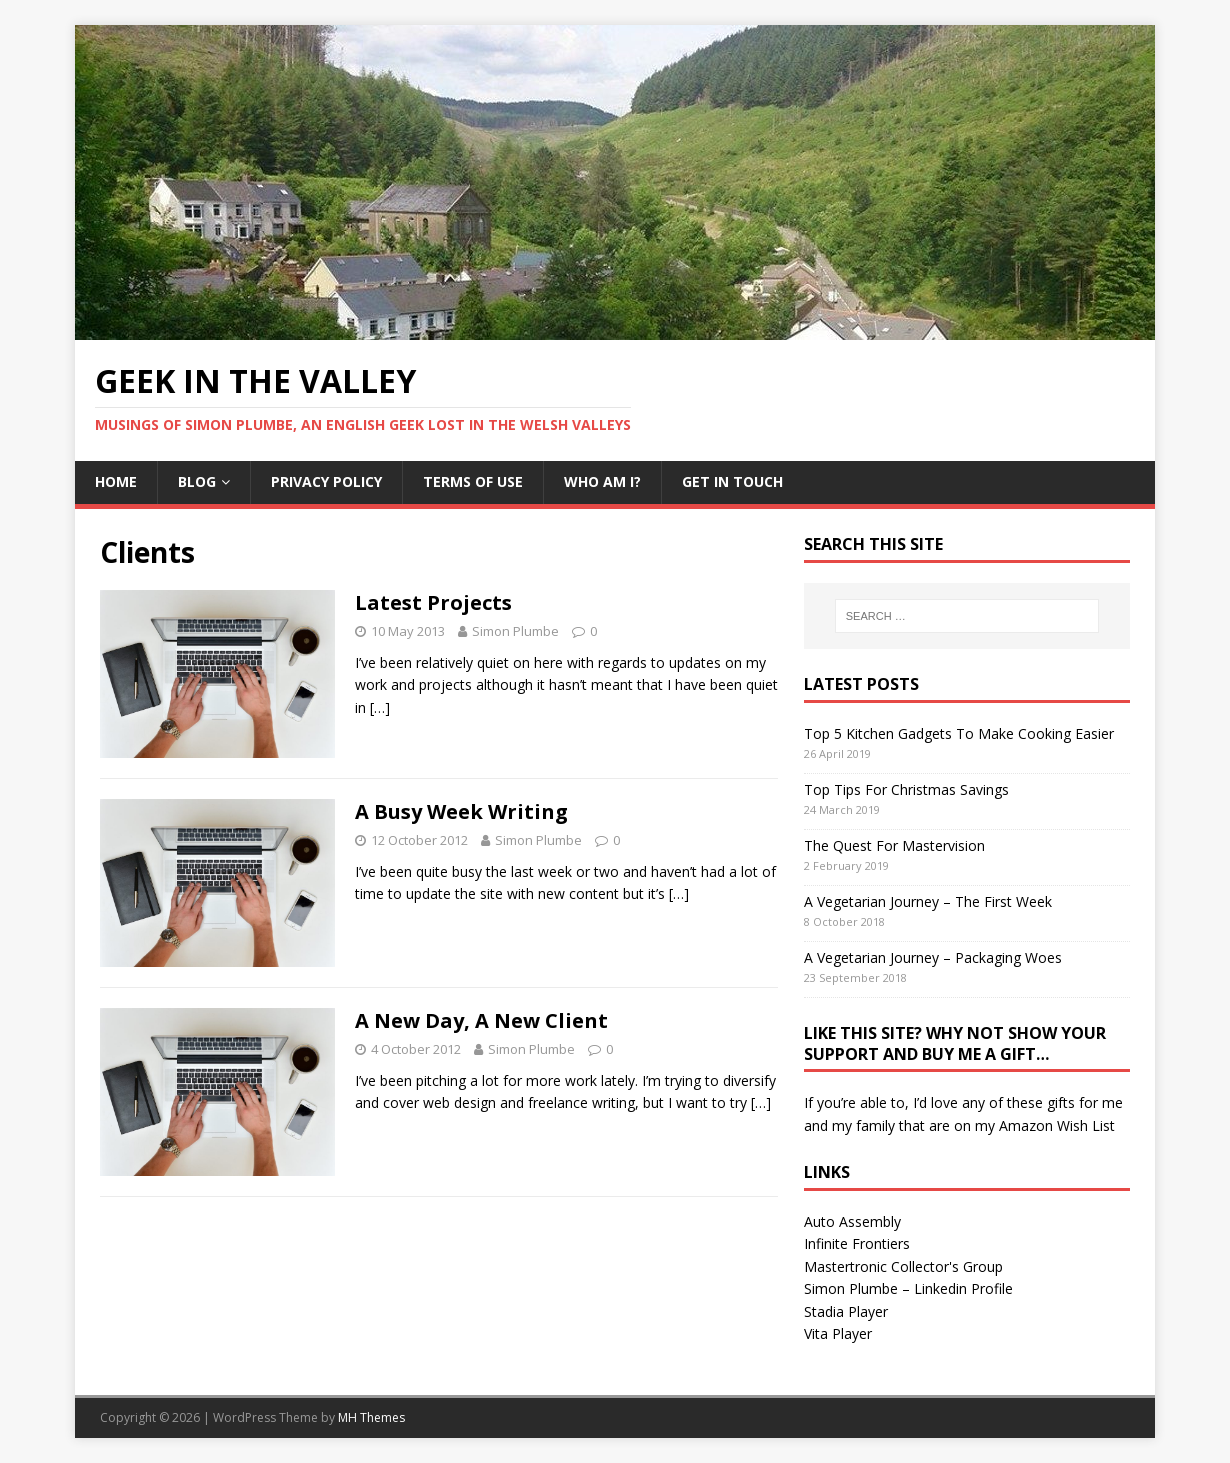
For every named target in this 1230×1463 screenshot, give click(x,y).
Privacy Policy (326, 481)
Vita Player (838, 1333)
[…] (380, 707)
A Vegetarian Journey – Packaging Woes (933, 957)
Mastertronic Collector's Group (903, 1266)
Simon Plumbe (515, 631)
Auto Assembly (852, 1221)
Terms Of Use (473, 481)
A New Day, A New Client (481, 1020)
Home (116, 481)
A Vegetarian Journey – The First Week (928, 901)
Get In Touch (732, 481)
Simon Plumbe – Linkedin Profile (908, 1288)
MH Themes (371, 1417)
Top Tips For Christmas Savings (906, 789)
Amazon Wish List (1057, 1125)
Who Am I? (602, 481)
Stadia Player (846, 1311)
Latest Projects (433, 602)
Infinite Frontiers (857, 1243)
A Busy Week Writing (461, 811)
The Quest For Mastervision (894, 845)
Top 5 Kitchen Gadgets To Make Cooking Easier (959, 733)
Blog (197, 481)
